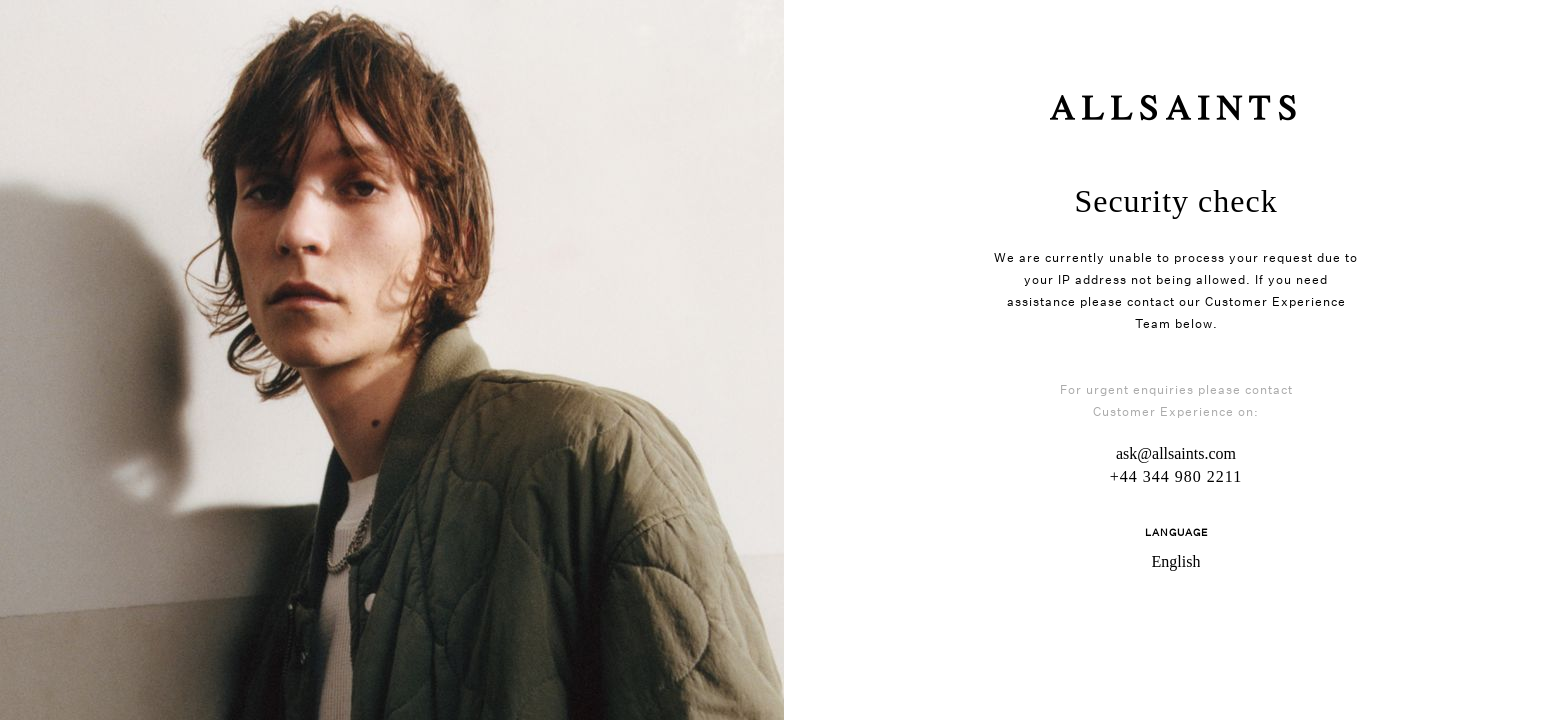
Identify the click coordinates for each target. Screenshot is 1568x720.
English (1176, 561)
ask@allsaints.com (1176, 453)
